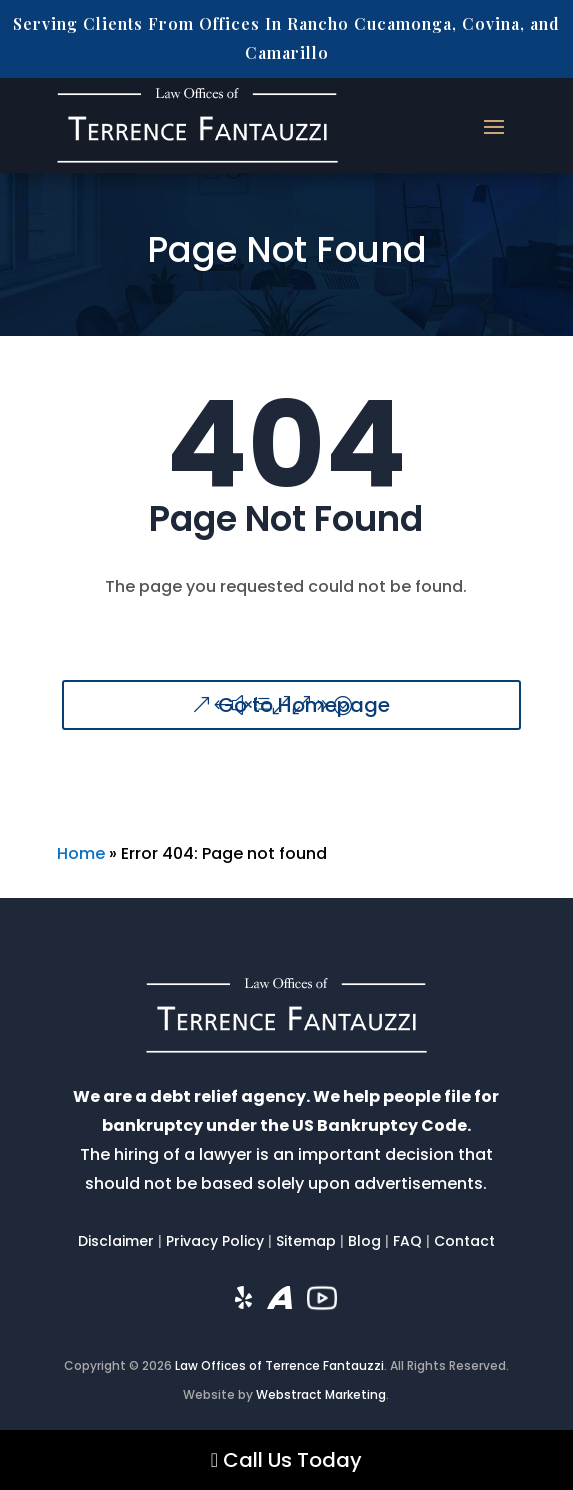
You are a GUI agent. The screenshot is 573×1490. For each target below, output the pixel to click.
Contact (464, 1241)
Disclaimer (116, 1241)
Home (81, 853)
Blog (364, 1241)
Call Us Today (286, 1460)
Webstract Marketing (321, 1394)
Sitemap (306, 1241)
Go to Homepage (304, 705)
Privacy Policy (215, 1241)
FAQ (407, 1241)
